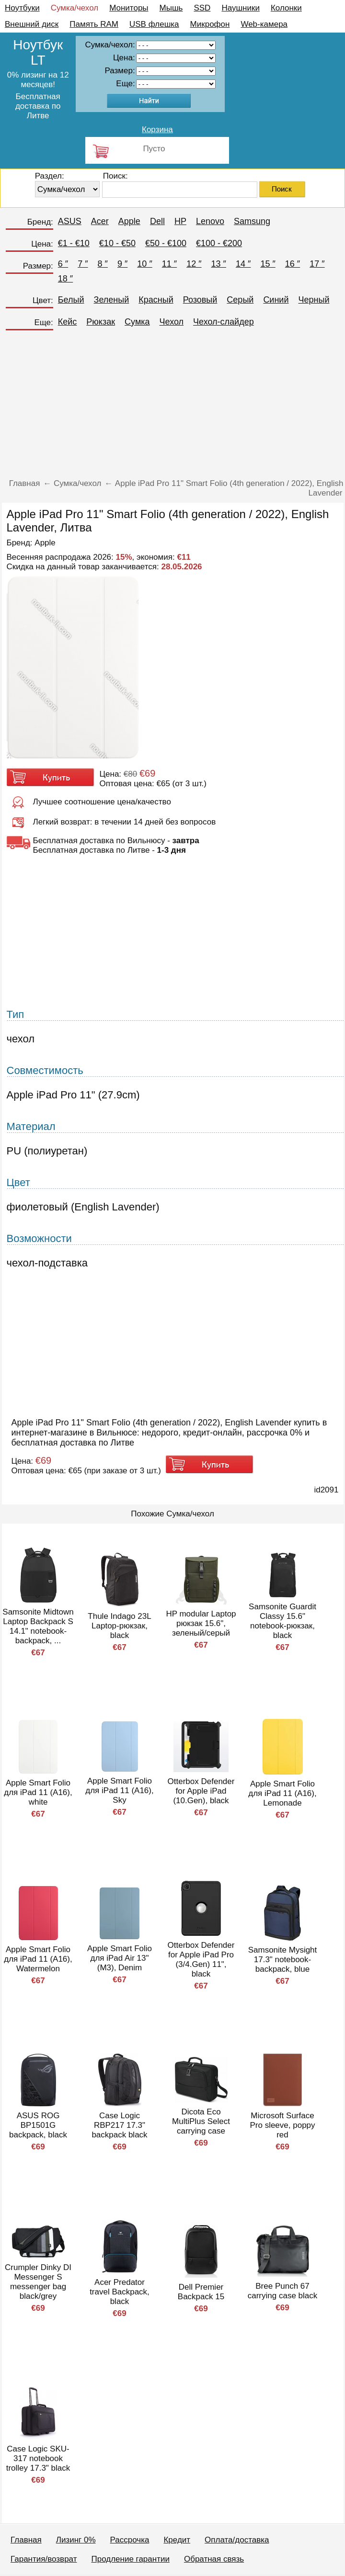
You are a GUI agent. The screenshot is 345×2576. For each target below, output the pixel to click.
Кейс (67, 322)
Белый (71, 300)
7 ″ (83, 264)
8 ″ (103, 264)
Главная (26, 2539)
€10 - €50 (117, 243)
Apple (129, 221)
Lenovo (210, 221)
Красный (155, 300)
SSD (202, 7)
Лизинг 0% (76, 2539)
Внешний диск (31, 24)
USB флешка (154, 24)
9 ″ (122, 264)
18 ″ (65, 278)
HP (180, 221)
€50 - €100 (165, 243)
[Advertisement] (173, 407)
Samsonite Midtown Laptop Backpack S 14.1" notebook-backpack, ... (37, 1626)
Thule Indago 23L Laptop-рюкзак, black (119, 1626)
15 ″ (267, 264)
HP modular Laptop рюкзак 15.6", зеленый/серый (201, 1623)
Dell (157, 221)
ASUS (69, 221)
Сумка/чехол (75, 7)
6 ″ (63, 264)
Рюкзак (100, 322)
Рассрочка (130, 2539)
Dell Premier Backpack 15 (201, 2291)
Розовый (200, 300)
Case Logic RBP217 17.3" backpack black (119, 2125)
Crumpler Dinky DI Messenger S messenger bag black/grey (38, 2282)
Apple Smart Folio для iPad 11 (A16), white (38, 1792)
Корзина (157, 129)
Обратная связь (214, 2559)
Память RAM (93, 24)
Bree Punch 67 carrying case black (283, 2291)
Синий (275, 300)
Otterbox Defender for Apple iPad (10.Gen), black (201, 1791)
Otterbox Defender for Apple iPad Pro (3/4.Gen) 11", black (201, 1959)
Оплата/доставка (237, 2539)
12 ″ (193, 264)
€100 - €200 (219, 243)
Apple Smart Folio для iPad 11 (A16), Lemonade (282, 1793)
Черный (313, 300)
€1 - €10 (74, 243)
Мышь (171, 7)
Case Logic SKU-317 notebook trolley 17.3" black (38, 2458)
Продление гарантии (130, 2559)
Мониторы (128, 7)
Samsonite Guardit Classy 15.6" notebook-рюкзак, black (282, 1621)
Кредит (176, 2539)
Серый (240, 300)
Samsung (252, 221)
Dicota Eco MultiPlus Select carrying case (201, 2121)
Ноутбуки (22, 7)
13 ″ (218, 264)
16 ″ (292, 264)
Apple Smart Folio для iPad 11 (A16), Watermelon (38, 1959)
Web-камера (264, 24)
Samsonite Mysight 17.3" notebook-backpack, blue (282, 1959)
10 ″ (144, 264)
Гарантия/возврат (44, 2559)
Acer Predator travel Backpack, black (120, 2292)
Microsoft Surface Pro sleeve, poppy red (282, 2125)
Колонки (286, 7)
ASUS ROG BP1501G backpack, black (38, 2125)
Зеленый (111, 300)
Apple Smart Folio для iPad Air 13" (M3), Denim (119, 1958)
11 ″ (169, 264)
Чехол (172, 322)
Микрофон (210, 24)
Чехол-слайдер (223, 322)
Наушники (240, 7)
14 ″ (243, 264)
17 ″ (317, 264)
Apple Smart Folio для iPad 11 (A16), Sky (119, 1790)
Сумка (137, 322)
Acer (100, 221)
